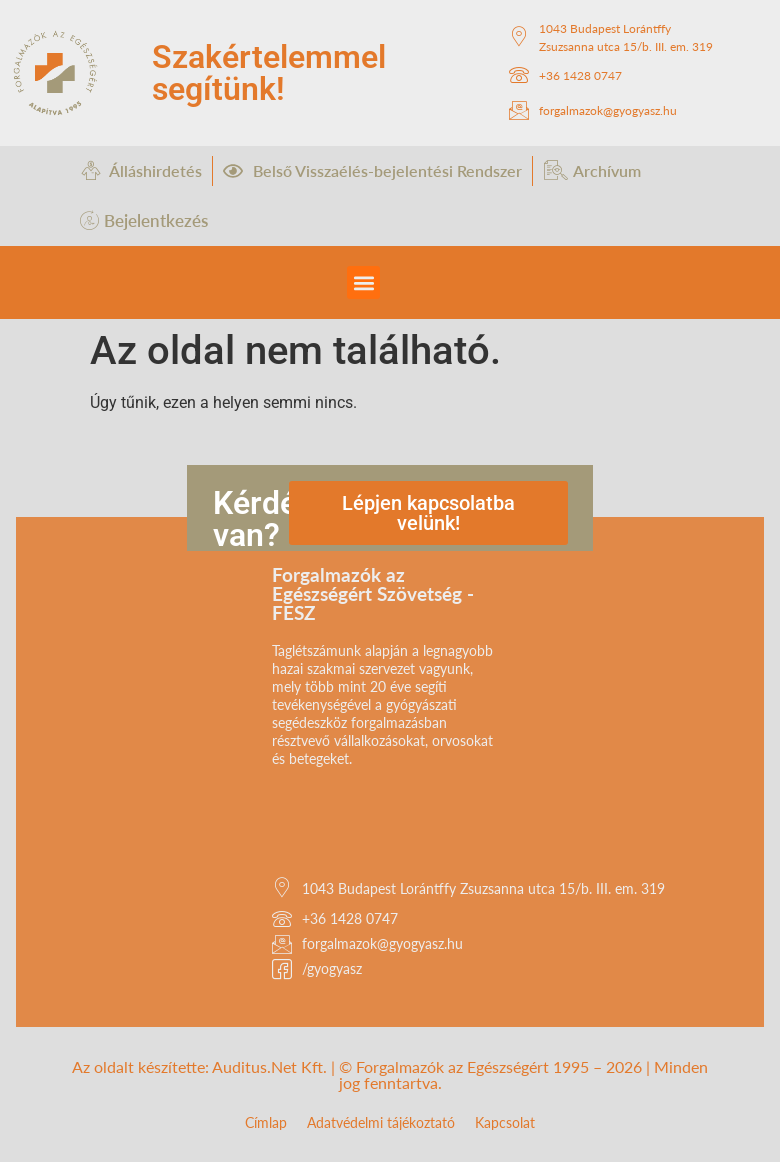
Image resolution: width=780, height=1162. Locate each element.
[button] (363, 282)
